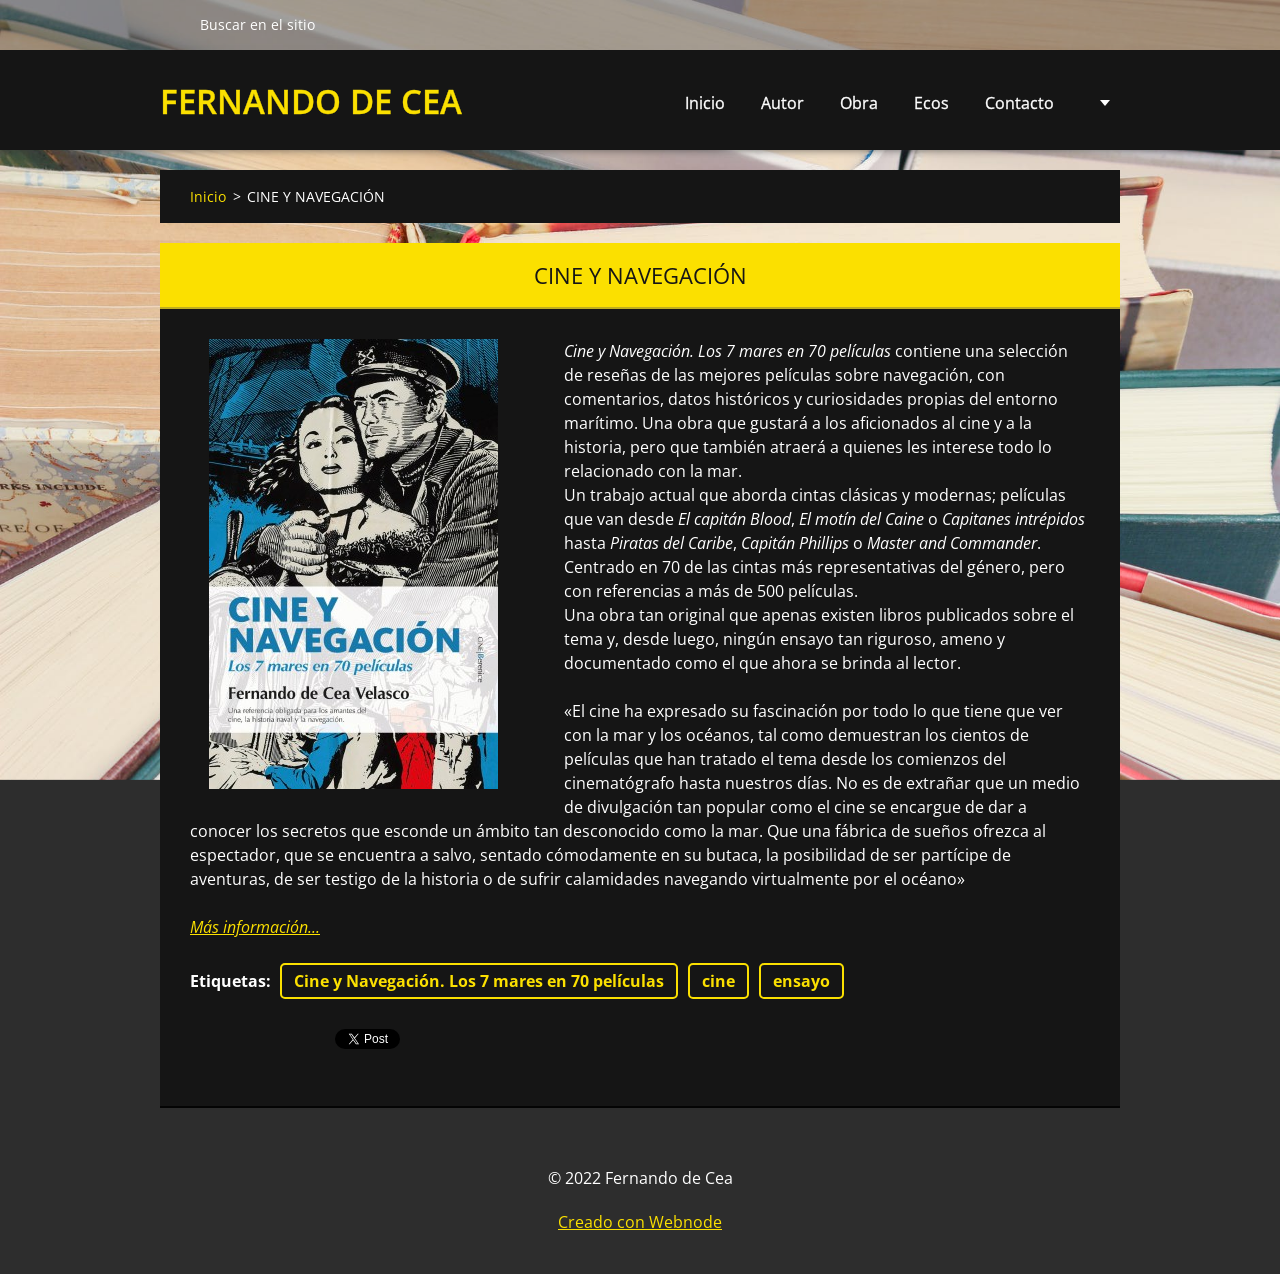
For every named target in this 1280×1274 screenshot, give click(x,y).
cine (718, 981)
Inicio (705, 103)
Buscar (172, 24)
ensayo (801, 981)
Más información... (255, 927)
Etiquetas (228, 981)
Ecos (931, 103)
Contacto (1019, 103)
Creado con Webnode (640, 1222)
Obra (859, 108)
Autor (782, 103)
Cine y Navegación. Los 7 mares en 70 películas (479, 981)
